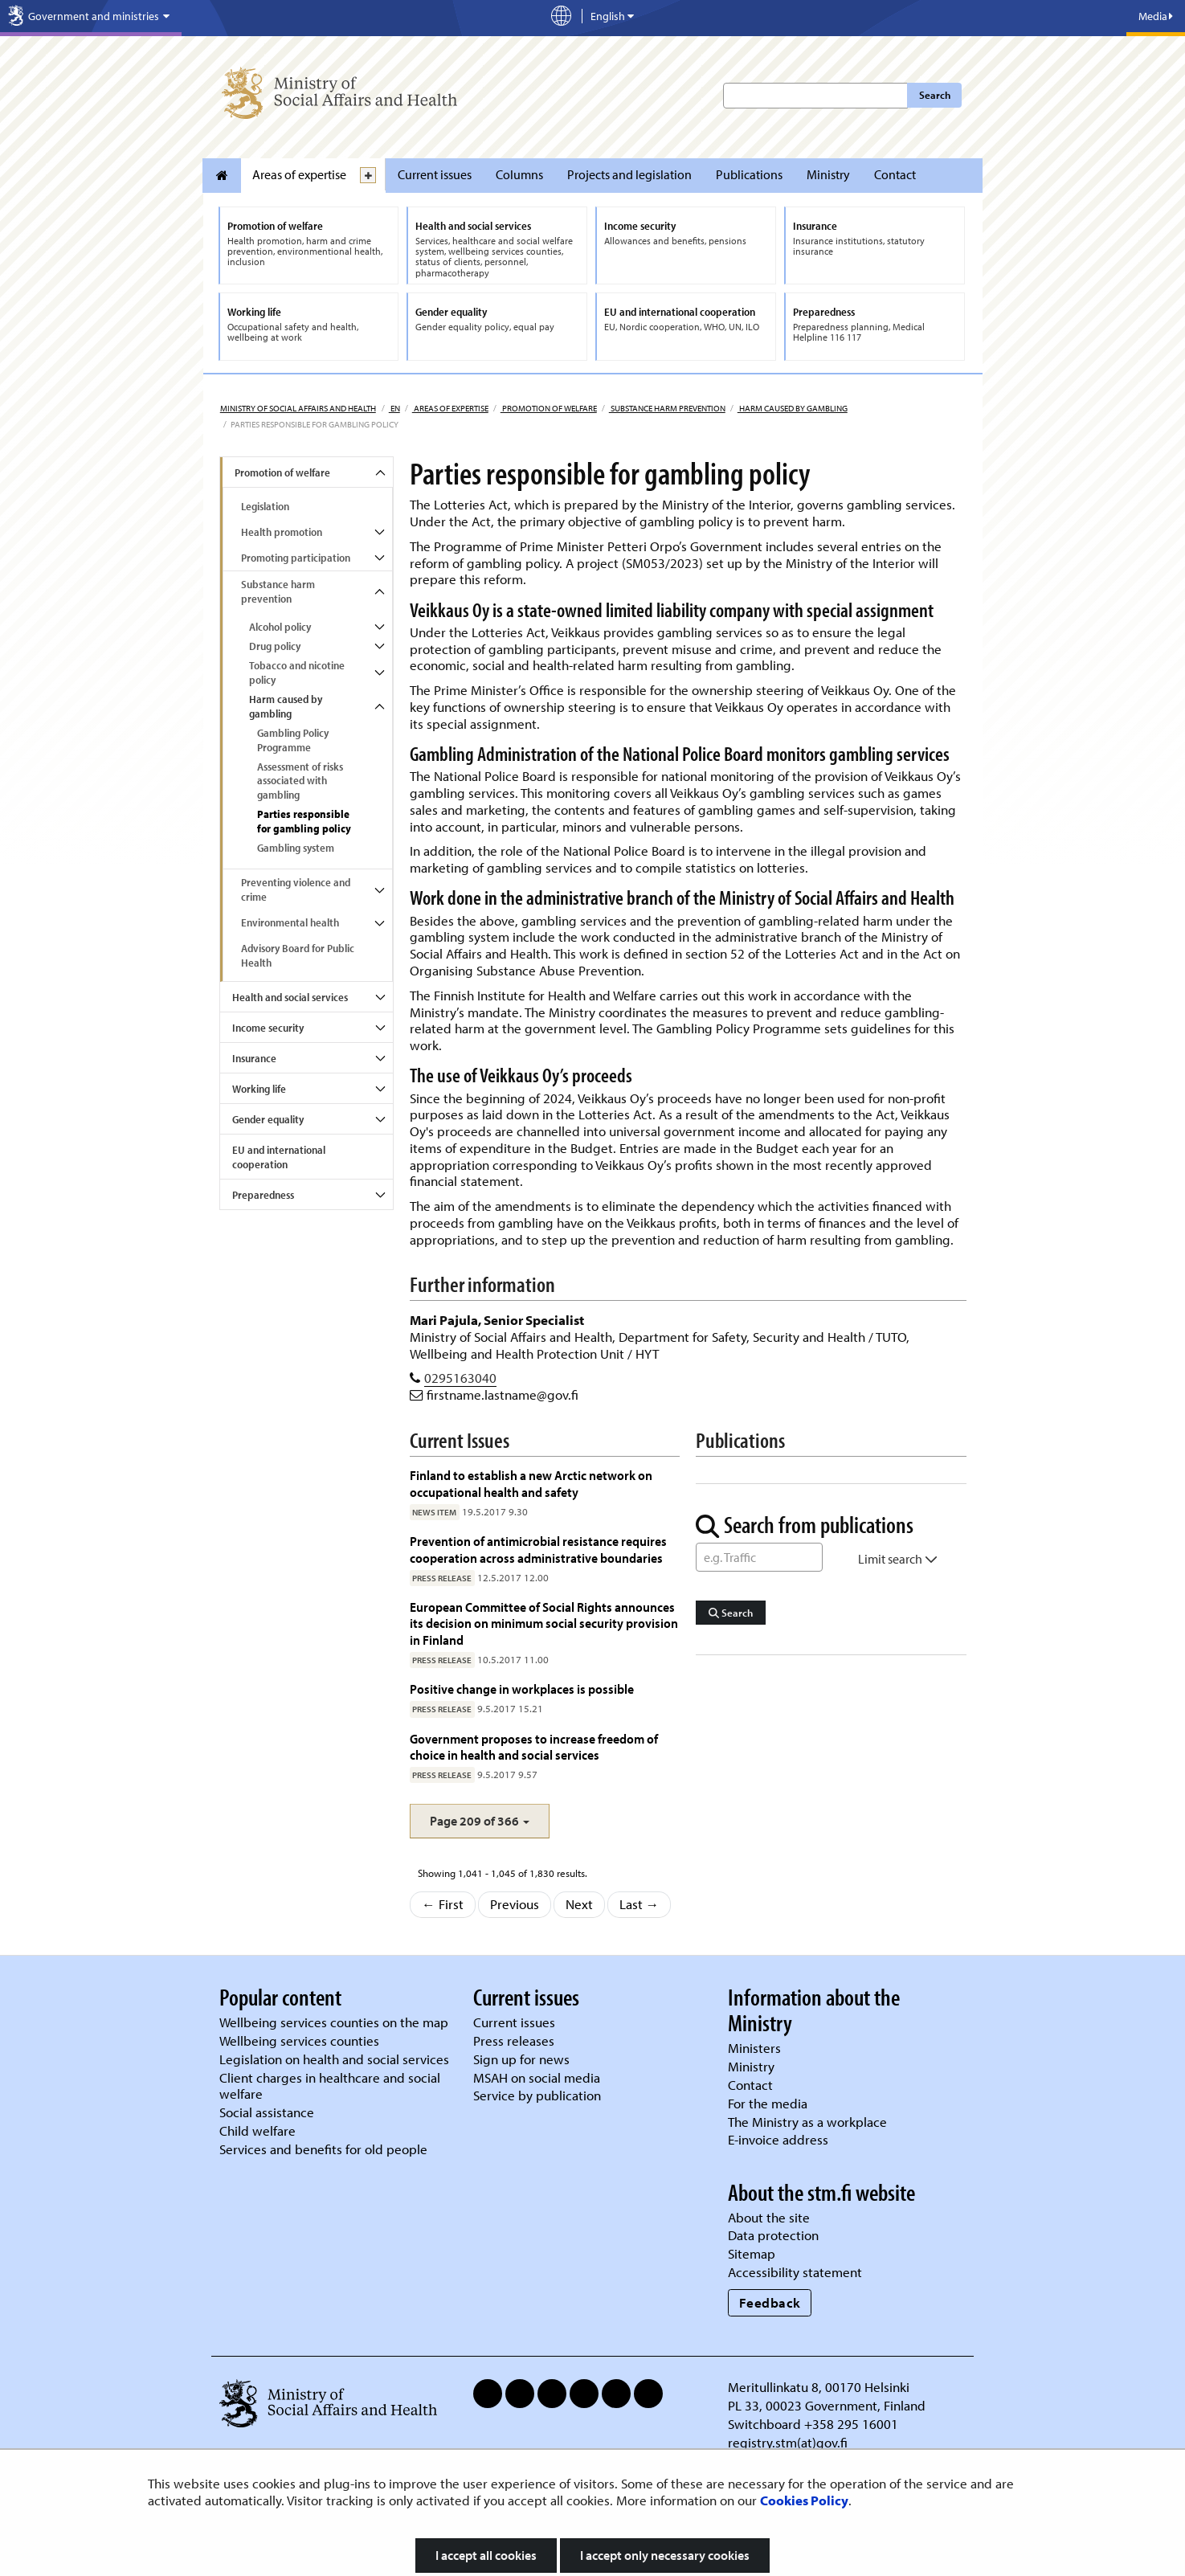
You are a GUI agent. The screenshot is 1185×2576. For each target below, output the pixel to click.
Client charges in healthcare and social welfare (329, 2086)
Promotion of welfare (549, 408)
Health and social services (290, 997)
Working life (259, 1089)
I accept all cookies (486, 2555)
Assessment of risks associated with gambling (300, 781)
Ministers (754, 2047)
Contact (895, 174)
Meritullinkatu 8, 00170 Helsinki (818, 2386)
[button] (480, 1821)
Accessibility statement (795, 2271)
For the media (767, 2103)
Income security (268, 1027)
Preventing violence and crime (295, 889)
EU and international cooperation (278, 1157)
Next (579, 1903)
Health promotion (281, 532)
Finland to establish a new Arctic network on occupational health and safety (531, 1482)
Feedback (770, 2302)
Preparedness (263, 1195)
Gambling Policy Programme (293, 740)
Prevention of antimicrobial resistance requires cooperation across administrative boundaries (538, 1548)
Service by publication (537, 2095)
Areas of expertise (299, 174)
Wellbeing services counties (299, 2040)
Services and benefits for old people (323, 2149)
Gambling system (295, 847)
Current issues (435, 174)
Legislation (265, 506)
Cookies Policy (804, 2500)
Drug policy (274, 646)
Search (934, 94)
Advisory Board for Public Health (297, 955)
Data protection (773, 2234)
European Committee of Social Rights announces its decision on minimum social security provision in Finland (544, 1623)
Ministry (828, 174)
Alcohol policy (280, 626)
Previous (514, 1903)
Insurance (254, 1058)
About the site (769, 2217)
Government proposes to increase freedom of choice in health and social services (534, 1746)
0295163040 (460, 1377)
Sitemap (751, 2253)
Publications (749, 174)
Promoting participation (295, 557)
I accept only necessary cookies (665, 2555)
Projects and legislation (629, 174)
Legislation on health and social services (334, 2059)
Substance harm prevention (667, 408)
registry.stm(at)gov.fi (789, 2442)
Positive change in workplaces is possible (522, 1688)
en (394, 408)
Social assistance (266, 2112)
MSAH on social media (536, 2077)
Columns (519, 174)
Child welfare (257, 2130)
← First (443, 1903)
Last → (639, 1903)
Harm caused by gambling (793, 408)
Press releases (513, 2040)
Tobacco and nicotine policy (297, 672)
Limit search (898, 1559)
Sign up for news (521, 2059)
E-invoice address (778, 2139)
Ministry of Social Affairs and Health (298, 408)
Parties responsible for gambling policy (304, 821)
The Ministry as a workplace (807, 2121)
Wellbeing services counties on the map (333, 2022)
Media (1155, 16)
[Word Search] (759, 1557)
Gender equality (268, 1119)
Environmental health (290, 922)
